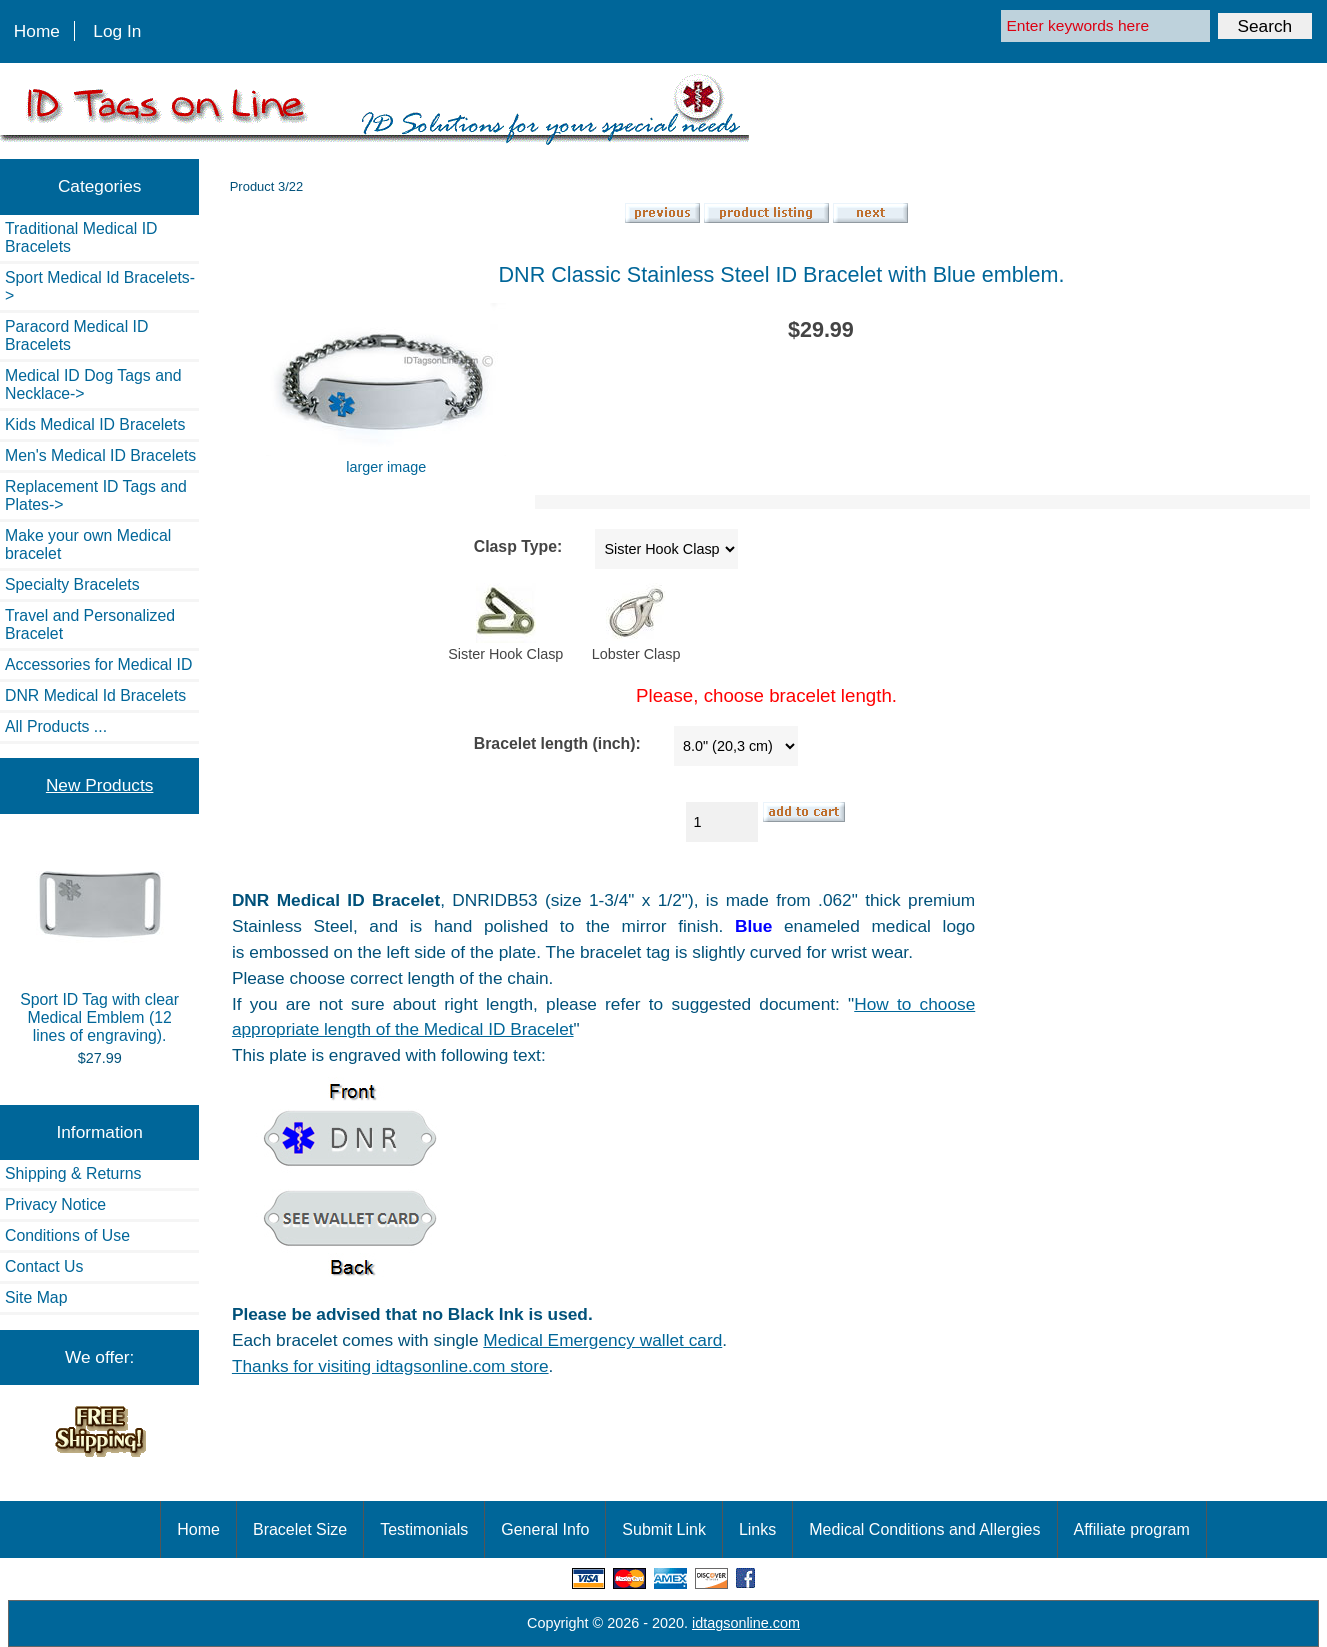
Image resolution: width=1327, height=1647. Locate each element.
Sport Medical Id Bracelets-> (100, 286)
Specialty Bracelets (72, 584)
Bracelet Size (300, 1529)
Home (37, 31)
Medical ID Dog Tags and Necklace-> (93, 384)
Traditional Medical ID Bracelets (81, 237)
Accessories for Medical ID (98, 664)
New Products (99, 785)
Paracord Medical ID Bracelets (76, 335)
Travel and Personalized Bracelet (90, 624)
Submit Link (664, 1529)
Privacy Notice (55, 1204)
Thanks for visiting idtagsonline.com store (390, 1366)
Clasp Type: (518, 546)
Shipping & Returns (73, 1173)
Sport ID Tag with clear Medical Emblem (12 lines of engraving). (100, 945)
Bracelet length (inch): (557, 743)
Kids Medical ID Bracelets (95, 424)
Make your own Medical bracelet (88, 544)
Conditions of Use (67, 1235)
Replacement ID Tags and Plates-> (96, 495)
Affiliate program (1132, 1529)
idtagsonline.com (746, 1623)
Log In (117, 31)
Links (757, 1529)
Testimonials (424, 1529)
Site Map (36, 1297)
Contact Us (44, 1266)
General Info (545, 1529)
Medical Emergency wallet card (602, 1340)
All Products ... (56, 726)
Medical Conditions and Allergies (924, 1529)
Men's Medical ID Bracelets (100, 455)
